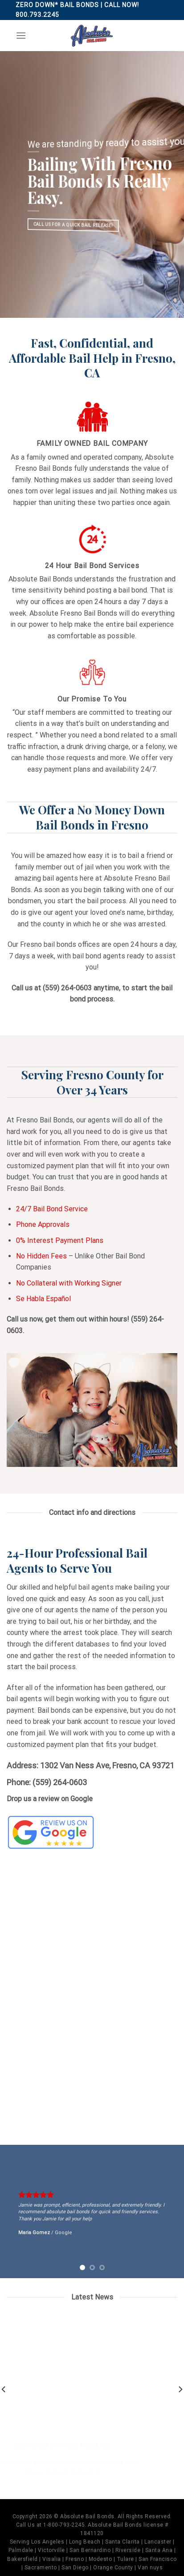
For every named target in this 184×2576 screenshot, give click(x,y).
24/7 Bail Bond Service (52, 1209)
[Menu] (21, 35)
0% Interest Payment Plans (59, 1240)
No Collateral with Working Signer (69, 1283)
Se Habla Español (43, 1298)
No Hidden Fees (41, 1256)
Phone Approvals (43, 1224)
